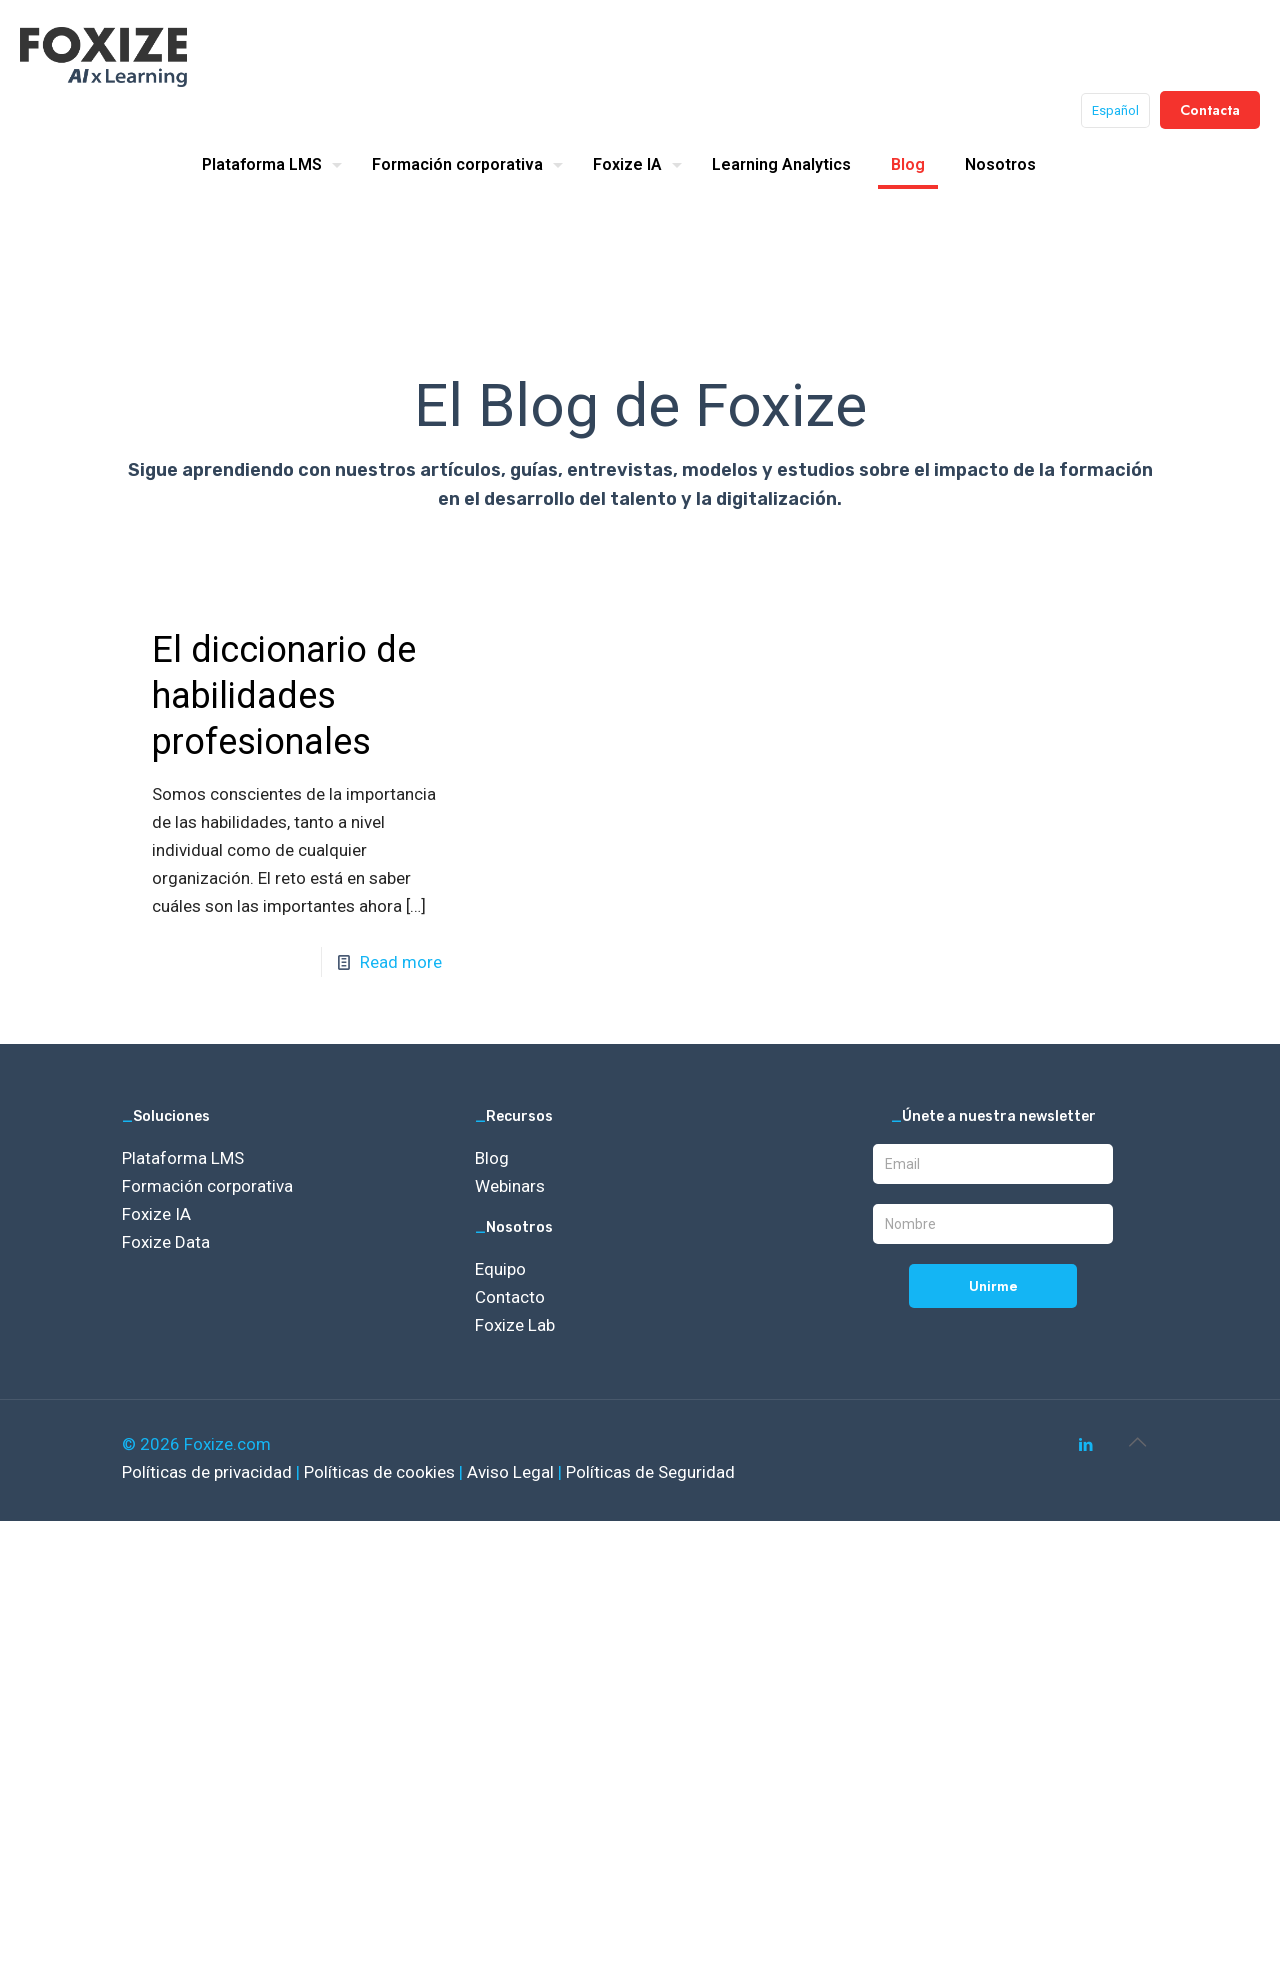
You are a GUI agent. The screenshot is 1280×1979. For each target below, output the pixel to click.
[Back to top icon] (1137, 1442)
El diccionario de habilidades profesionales (284, 696)
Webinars (510, 1186)
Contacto (510, 1297)
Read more (401, 962)
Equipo (500, 1269)
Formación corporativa (207, 1186)
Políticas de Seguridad (650, 1472)
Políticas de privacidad (209, 1472)
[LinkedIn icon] (1085, 1445)
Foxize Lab (515, 1325)
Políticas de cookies (381, 1472)
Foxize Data (166, 1242)
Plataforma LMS (183, 1158)
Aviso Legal (512, 1472)
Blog (492, 1158)
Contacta (1210, 110)
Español (1115, 110)
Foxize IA (156, 1214)
